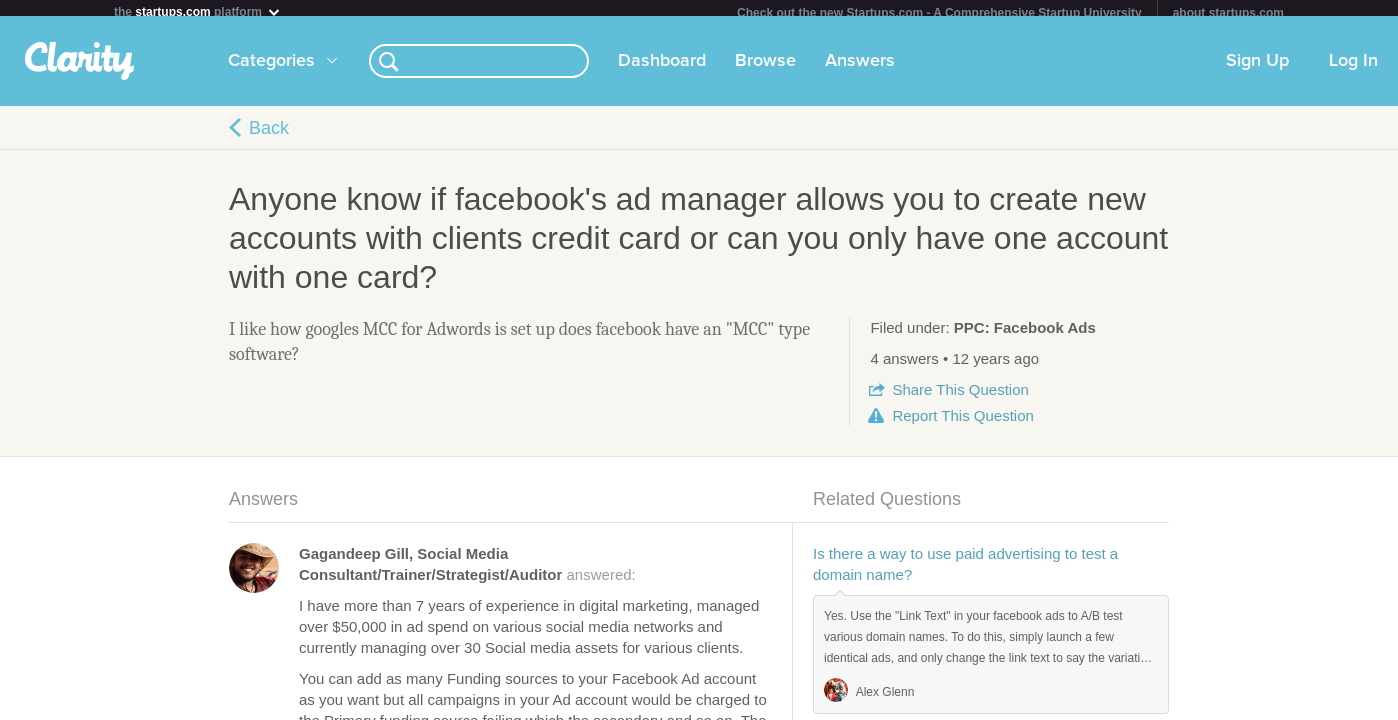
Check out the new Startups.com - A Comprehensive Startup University (939, 13)
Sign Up (1257, 69)
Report (962, 423)
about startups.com (1228, 13)
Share (960, 397)
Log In (1353, 69)
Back (269, 136)
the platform (198, 11)
